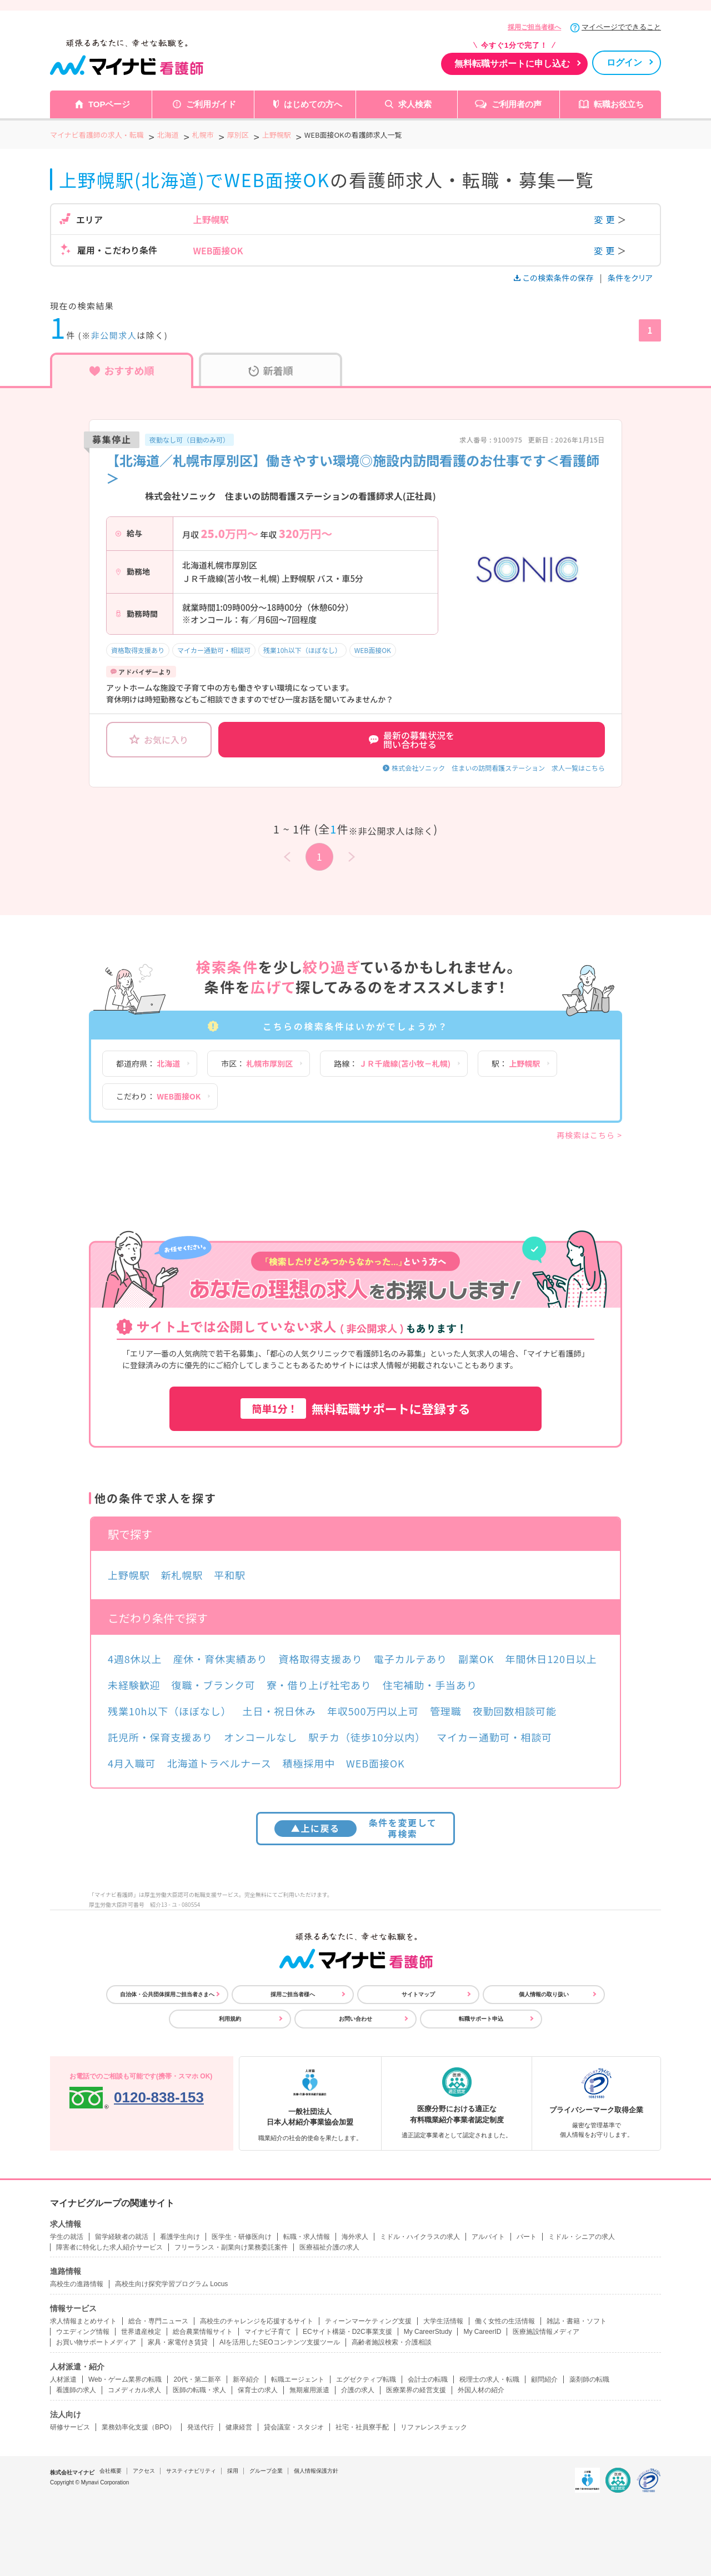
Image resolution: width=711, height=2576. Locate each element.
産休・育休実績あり (220, 1658)
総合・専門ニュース (158, 2321)
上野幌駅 (129, 1575)
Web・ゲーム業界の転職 (125, 2379)
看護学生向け (180, 2237)
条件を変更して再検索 (355, 1828)
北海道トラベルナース (219, 1763)
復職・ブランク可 (214, 1685)
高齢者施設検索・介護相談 (392, 2342)
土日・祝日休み (279, 1711)
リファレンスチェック (433, 2427)
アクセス (144, 2471)
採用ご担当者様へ (534, 27)
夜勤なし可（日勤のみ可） (189, 439)
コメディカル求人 (134, 2390)
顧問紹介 (544, 2379)
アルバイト (488, 2237)
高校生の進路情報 (76, 2284)
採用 (232, 2471)
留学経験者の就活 (121, 2237)
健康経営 (239, 2427)
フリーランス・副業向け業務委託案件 (231, 2247)
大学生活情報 (443, 2321)
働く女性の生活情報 (505, 2321)
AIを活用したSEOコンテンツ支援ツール (279, 2342)
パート (527, 2237)
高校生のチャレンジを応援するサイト (256, 2321)
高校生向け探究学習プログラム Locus (171, 2284)
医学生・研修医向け (242, 2237)
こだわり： (158, 1096)
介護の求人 (357, 2390)
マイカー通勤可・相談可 (214, 650)
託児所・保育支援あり (160, 1737)
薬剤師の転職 (589, 2379)
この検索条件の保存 (554, 277)
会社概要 (110, 2471)
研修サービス (70, 2427)
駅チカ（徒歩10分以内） (366, 1737)
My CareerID (482, 2332)
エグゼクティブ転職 (366, 2379)
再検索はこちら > (589, 1135)
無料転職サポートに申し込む (512, 63)
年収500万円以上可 (373, 1711)
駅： (516, 1063)
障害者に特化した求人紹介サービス (109, 2247)
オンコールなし (260, 1737)
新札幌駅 (182, 1575)
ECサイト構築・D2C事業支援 (347, 2332)
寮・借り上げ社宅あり (319, 1685)
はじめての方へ (313, 104)
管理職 (446, 1711)
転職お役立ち (619, 104)
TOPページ (109, 104)
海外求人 (355, 2237)
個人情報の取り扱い (544, 1994)
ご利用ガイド (211, 104)
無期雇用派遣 (309, 2390)
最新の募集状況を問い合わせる (411, 740)
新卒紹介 (246, 2379)
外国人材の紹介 (481, 2390)
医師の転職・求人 (199, 2390)
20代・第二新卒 (197, 2379)
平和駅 (230, 1575)
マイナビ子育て (267, 2332)
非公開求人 (114, 335)
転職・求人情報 (306, 2237)
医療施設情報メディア (546, 2332)
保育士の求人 (258, 2390)
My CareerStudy (428, 2332)
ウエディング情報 (82, 2332)
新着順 (270, 370)
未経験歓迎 (134, 1685)
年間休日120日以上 (551, 1658)
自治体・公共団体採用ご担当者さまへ (167, 1994)
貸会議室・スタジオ (294, 2427)
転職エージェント (297, 2379)
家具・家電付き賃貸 (178, 2342)
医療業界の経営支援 (416, 2390)
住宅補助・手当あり (430, 1685)
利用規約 (230, 2019)
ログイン (624, 62)
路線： (392, 1063)
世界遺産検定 (141, 2332)
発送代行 (200, 2427)
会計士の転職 (428, 2379)
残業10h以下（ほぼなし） (302, 650)
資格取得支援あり (137, 650)
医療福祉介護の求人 (329, 2247)
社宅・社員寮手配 (362, 2427)
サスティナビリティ (191, 2471)
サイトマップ (418, 1994)
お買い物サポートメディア (96, 2342)
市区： (257, 1063)
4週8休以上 (135, 1658)
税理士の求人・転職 (489, 2379)
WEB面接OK (372, 650)
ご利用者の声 (517, 104)
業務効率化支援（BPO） (139, 2427)
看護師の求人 (76, 2390)
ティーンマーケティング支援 (368, 2321)
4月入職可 (132, 1763)
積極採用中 (309, 1763)
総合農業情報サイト (203, 2332)
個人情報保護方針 (316, 2471)
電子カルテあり (410, 1658)
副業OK (476, 1658)
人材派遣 (63, 2379)
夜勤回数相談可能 (515, 1711)
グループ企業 (266, 2471)
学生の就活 (66, 2237)
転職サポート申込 (481, 2019)
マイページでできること (621, 27)
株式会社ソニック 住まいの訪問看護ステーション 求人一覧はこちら (498, 767)
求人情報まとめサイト (83, 2321)
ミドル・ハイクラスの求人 (420, 2237)
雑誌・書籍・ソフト (577, 2321)
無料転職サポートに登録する (355, 1408)
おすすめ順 (121, 370)
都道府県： (148, 1063)
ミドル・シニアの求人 (581, 2237)
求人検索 (415, 104)
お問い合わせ (355, 2019)
